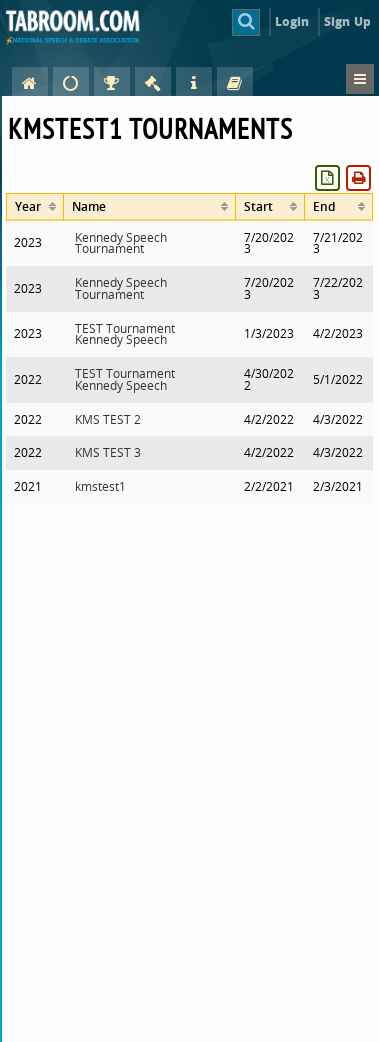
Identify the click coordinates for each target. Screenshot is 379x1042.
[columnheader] (35, 206)
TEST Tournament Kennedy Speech (125, 334)
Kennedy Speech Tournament (121, 243)
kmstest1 (100, 486)
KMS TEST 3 (108, 452)
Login (292, 21)
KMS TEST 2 (108, 419)
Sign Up (347, 21)
